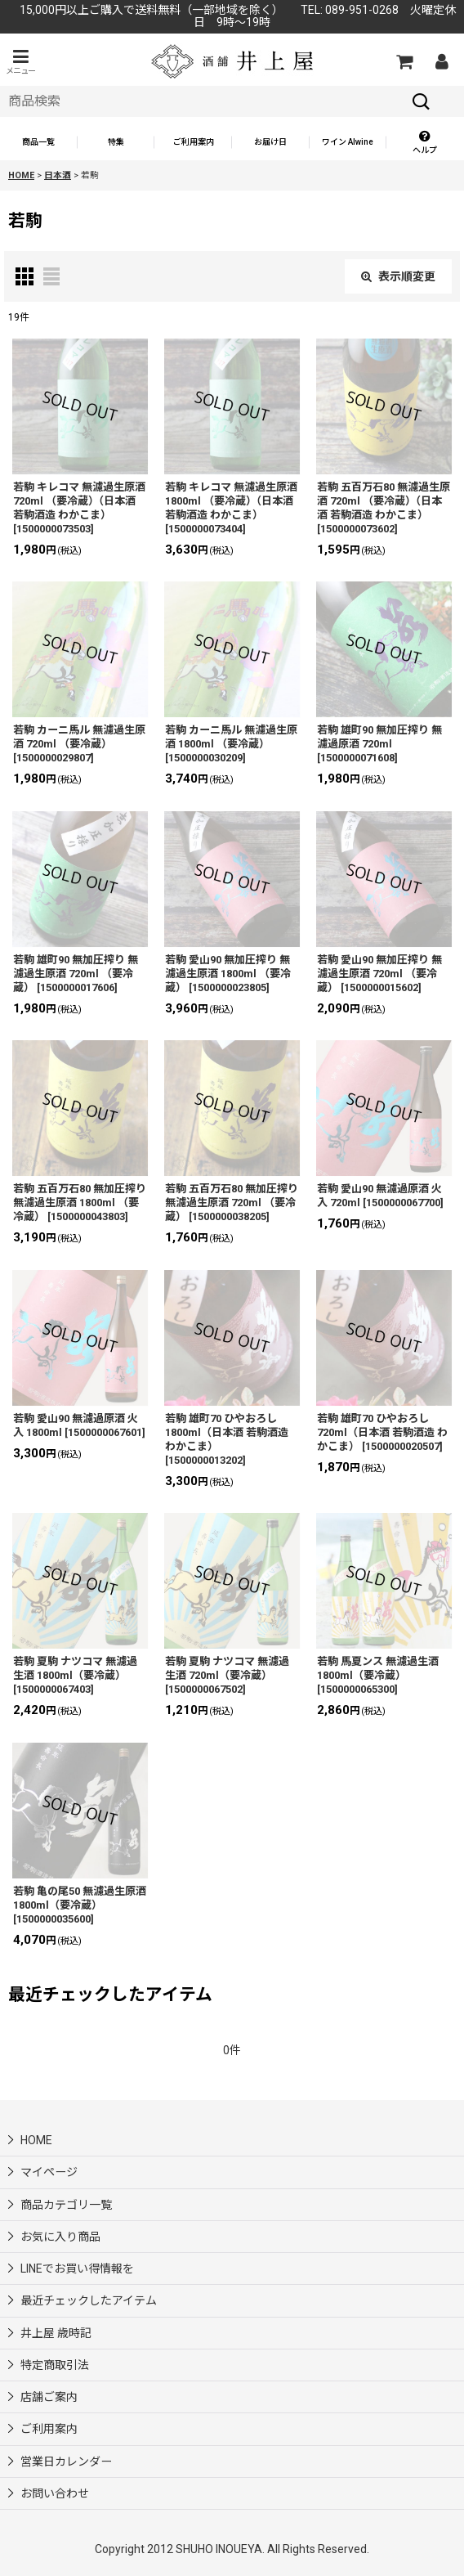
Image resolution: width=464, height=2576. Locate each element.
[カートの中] (403, 61)
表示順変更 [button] (398, 276)
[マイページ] (441, 61)
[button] (20, 62)
